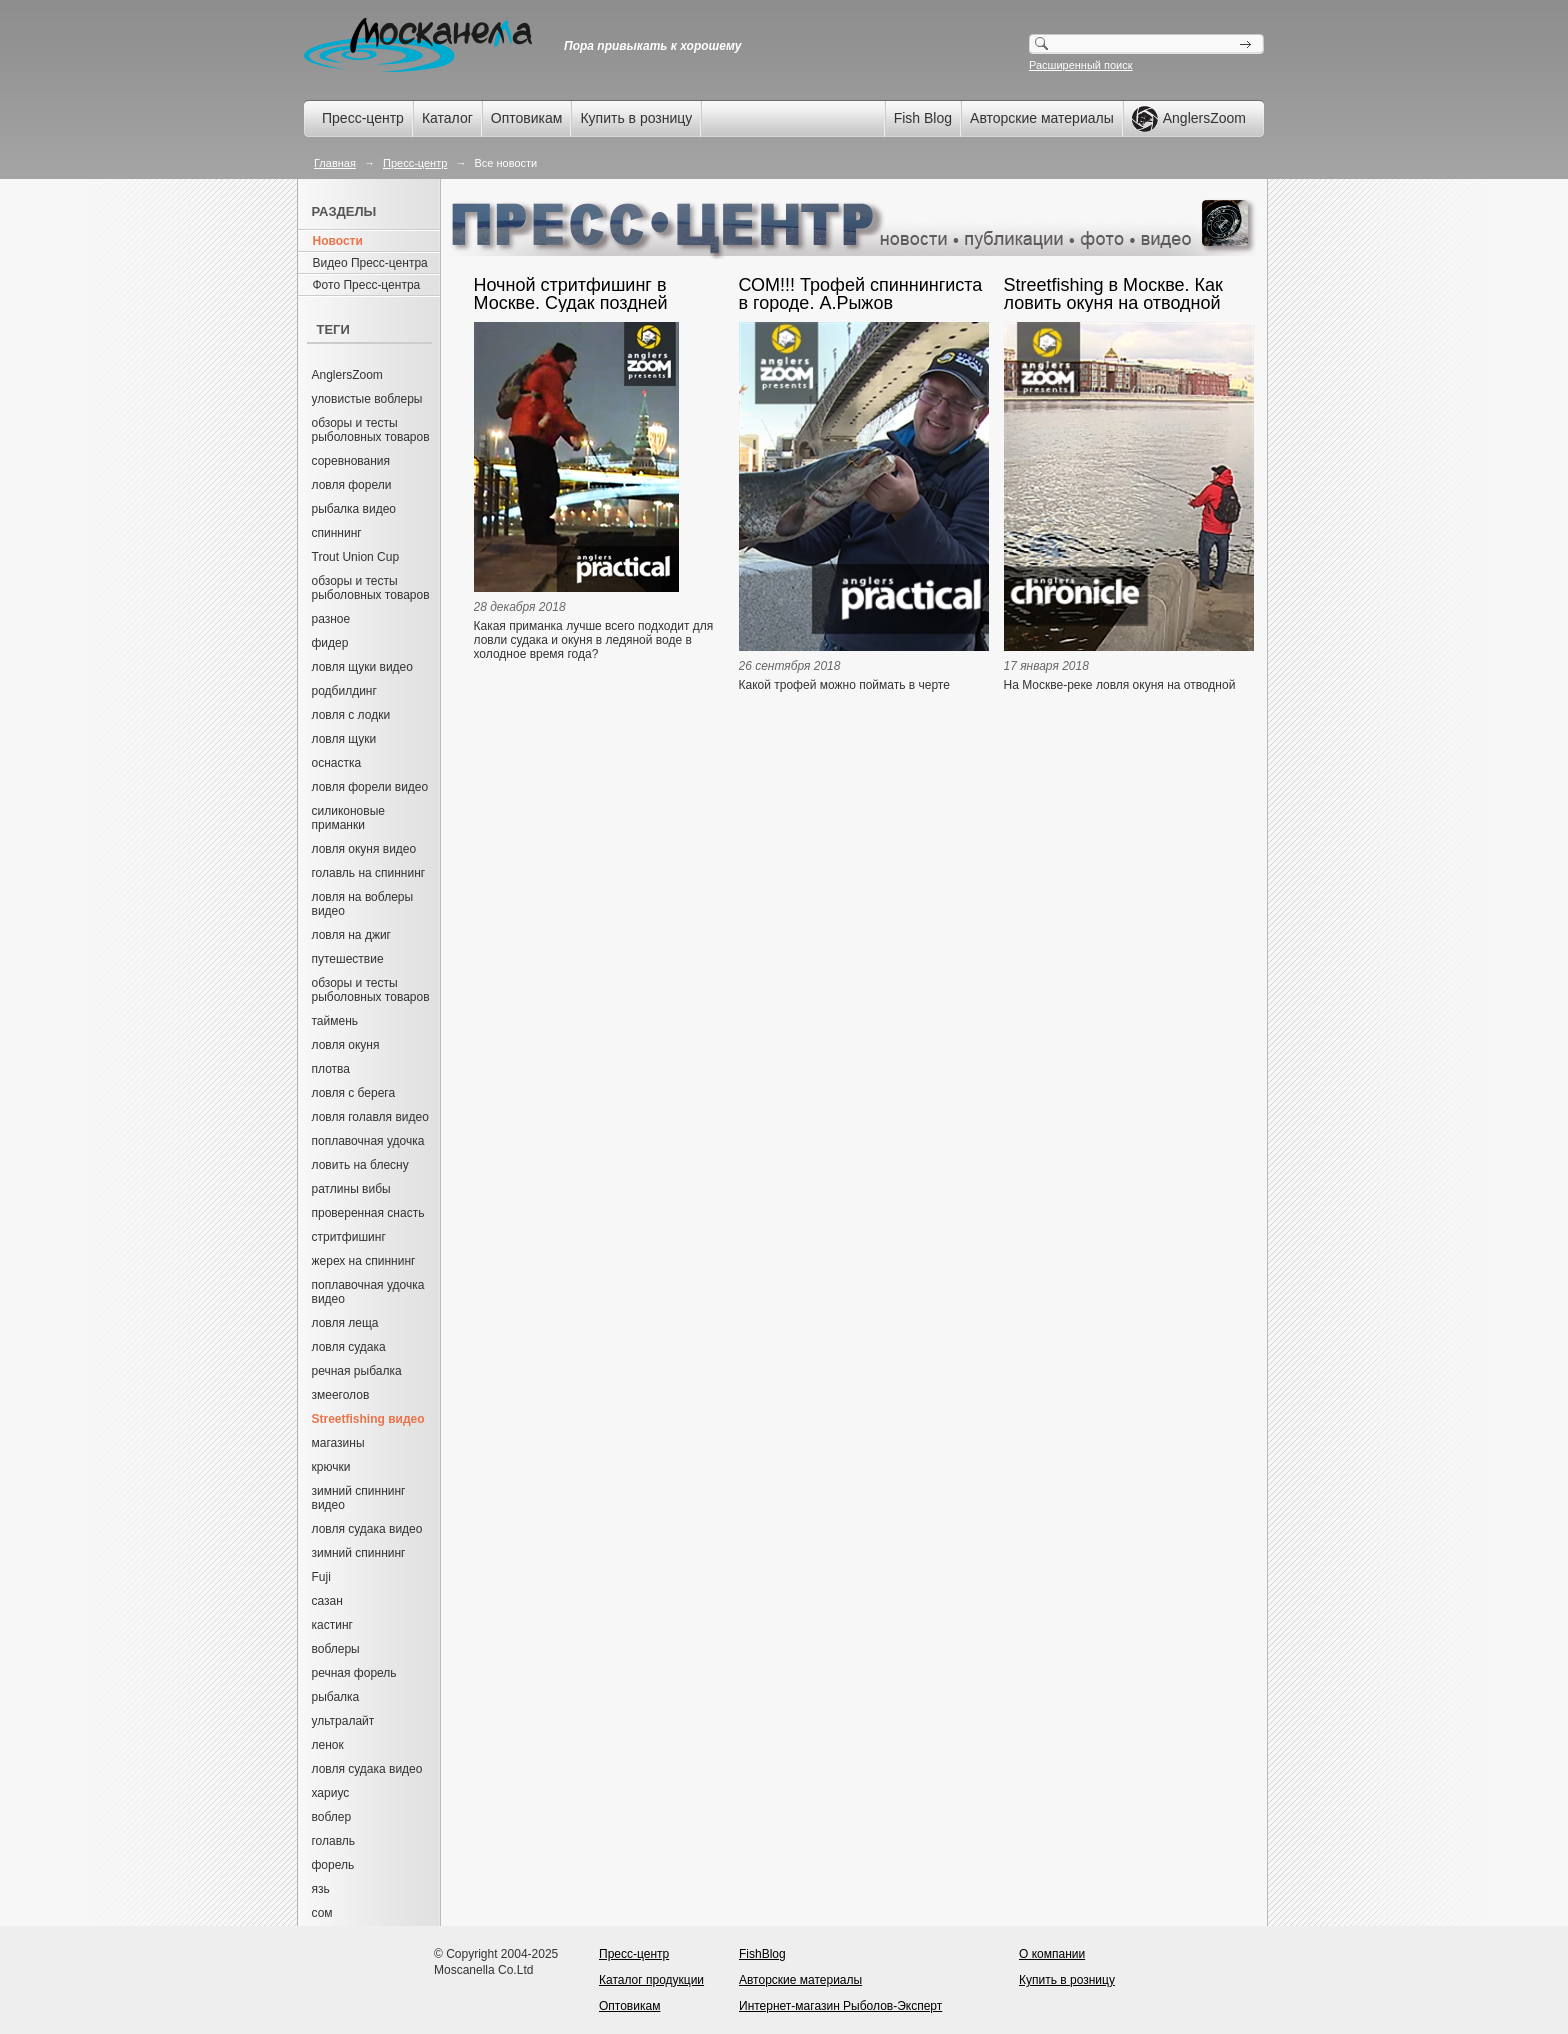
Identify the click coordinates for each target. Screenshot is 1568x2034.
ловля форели (352, 485)
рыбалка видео (354, 509)
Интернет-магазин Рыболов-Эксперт (840, 2006)
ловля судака (349, 1347)
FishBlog (762, 1954)
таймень (335, 1021)
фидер (330, 643)
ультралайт (343, 1721)
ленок (328, 1745)
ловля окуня (346, 1045)
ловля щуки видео (362, 667)
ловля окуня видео (364, 849)
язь (321, 1889)
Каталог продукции (651, 1980)
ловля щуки (344, 739)
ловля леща (345, 1323)
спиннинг (337, 533)
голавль (334, 1841)
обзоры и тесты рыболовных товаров (371, 430)
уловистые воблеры (367, 399)
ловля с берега (354, 1093)
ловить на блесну (360, 1165)
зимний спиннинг (359, 1553)
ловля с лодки (351, 715)
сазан (327, 1601)
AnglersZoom (347, 375)
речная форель (354, 1673)
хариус (331, 1793)
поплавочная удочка (368, 1141)
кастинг (332, 1625)
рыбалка (336, 1697)
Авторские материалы (1042, 118)
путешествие (348, 959)
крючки (331, 1467)
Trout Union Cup (356, 557)
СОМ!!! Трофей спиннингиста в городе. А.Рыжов (861, 294)
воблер (332, 1817)
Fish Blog (923, 118)
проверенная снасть (368, 1213)
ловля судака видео (367, 1529)
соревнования (351, 461)
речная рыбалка (357, 1371)
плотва (331, 1069)
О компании (1052, 1954)
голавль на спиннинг (369, 873)
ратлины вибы (351, 1189)
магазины (338, 1443)
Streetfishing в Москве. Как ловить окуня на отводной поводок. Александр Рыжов (1118, 294)
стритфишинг (349, 1237)
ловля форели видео (370, 787)
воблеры (336, 1649)
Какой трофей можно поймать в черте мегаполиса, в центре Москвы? (844, 692)
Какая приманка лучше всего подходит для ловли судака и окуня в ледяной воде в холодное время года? (594, 640)
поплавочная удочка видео (368, 1292)
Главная (335, 163)
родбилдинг (344, 691)
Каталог (447, 118)
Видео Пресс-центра (370, 263)
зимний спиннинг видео (359, 1498)
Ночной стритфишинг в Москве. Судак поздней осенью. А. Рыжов (571, 294)
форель (333, 1865)
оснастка (337, 763)
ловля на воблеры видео (363, 904)
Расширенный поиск (1081, 65)
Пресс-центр (363, 118)
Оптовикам (527, 118)
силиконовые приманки (348, 818)
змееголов (341, 1395)
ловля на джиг (352, 935)
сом (322, 1913)
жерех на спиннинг (364, 1261)
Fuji (321, 1577)
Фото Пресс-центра (367, 285)
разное (331, 619)
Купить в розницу (636, 118)
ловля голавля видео (370, 1117)
